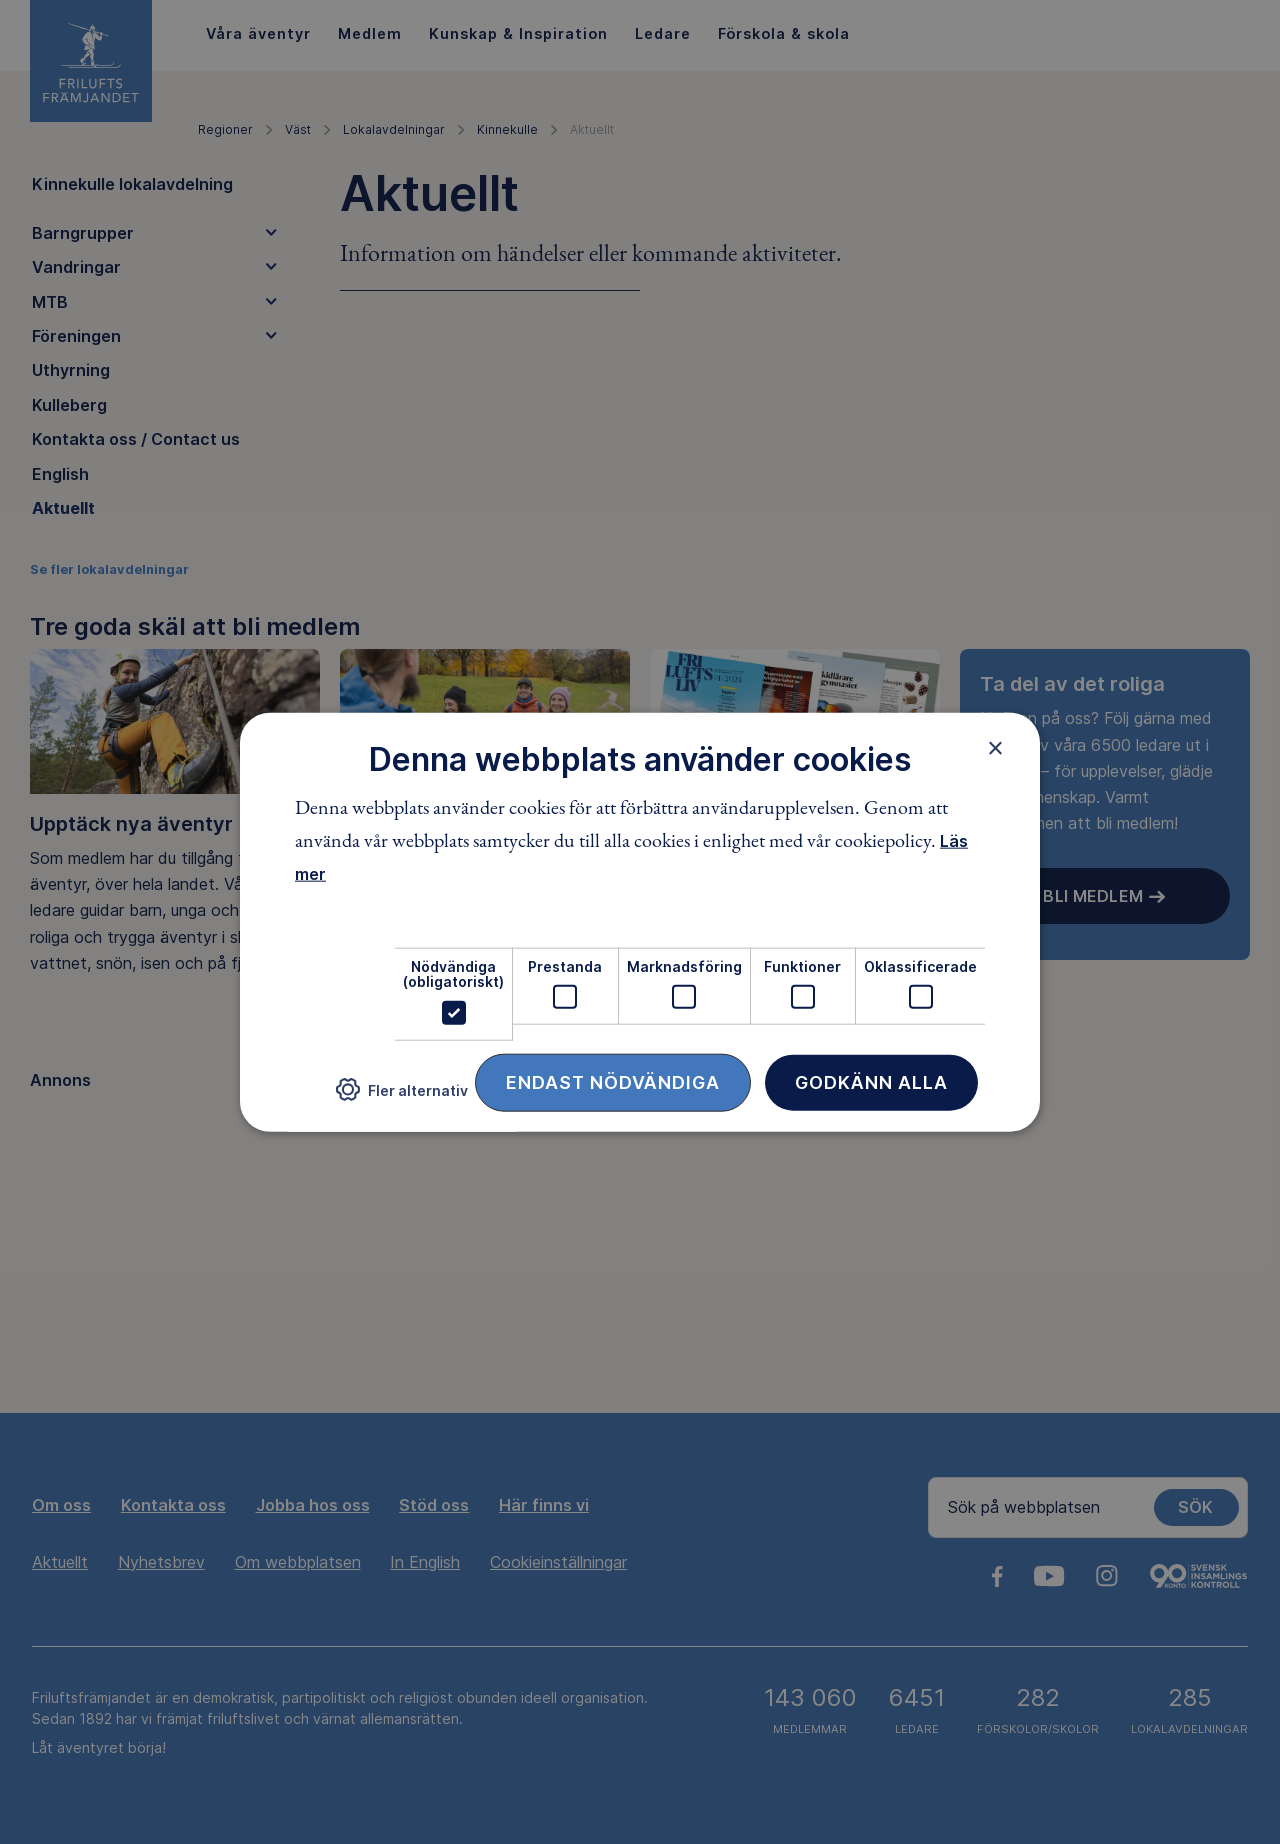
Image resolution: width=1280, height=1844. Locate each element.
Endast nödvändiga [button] (613, 1081)
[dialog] (640, 922)
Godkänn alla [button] (871, 1081)
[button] (402, 1097)
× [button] (995, 748)
